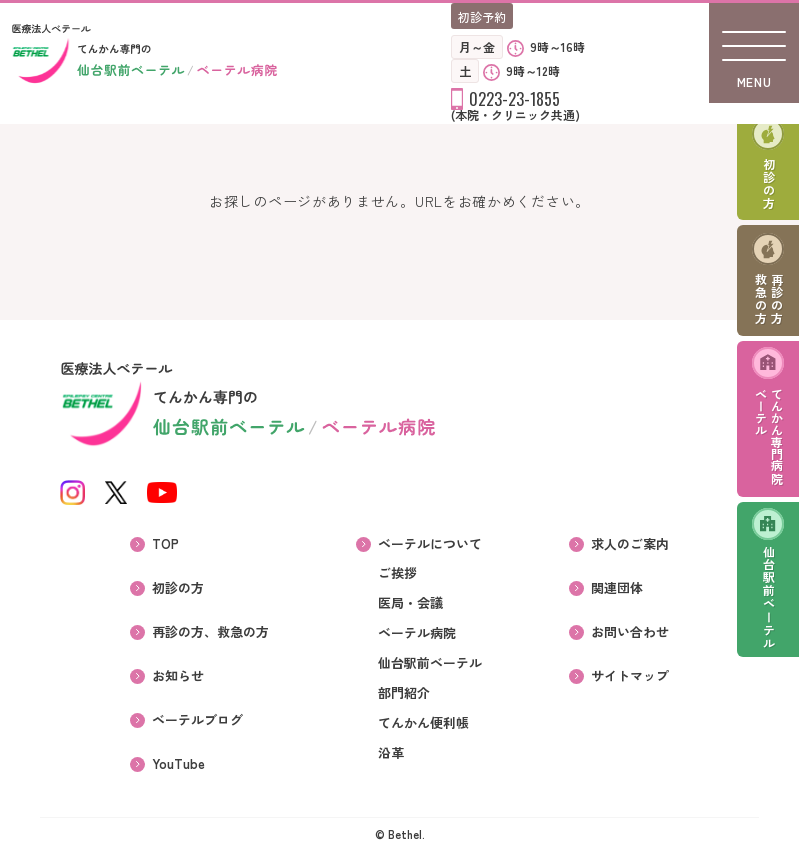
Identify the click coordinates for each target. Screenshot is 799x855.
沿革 (391, 753)
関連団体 (617, 588)
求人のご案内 (630, 544)
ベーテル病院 (417, 633)
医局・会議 (410, 603)
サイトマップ (630, 676)
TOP (165, 544)
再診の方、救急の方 (210, 632)
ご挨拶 (397, 573)
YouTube (178, 764)
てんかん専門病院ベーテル (769, 436)
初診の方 (768, 184)
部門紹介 (404, 693)
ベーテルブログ (197, 720)
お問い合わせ (630, 632)
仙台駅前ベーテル (768, 597)
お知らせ (178, 676)
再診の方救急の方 (769, 299)
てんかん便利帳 (423, 723)
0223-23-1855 (514, 99)
